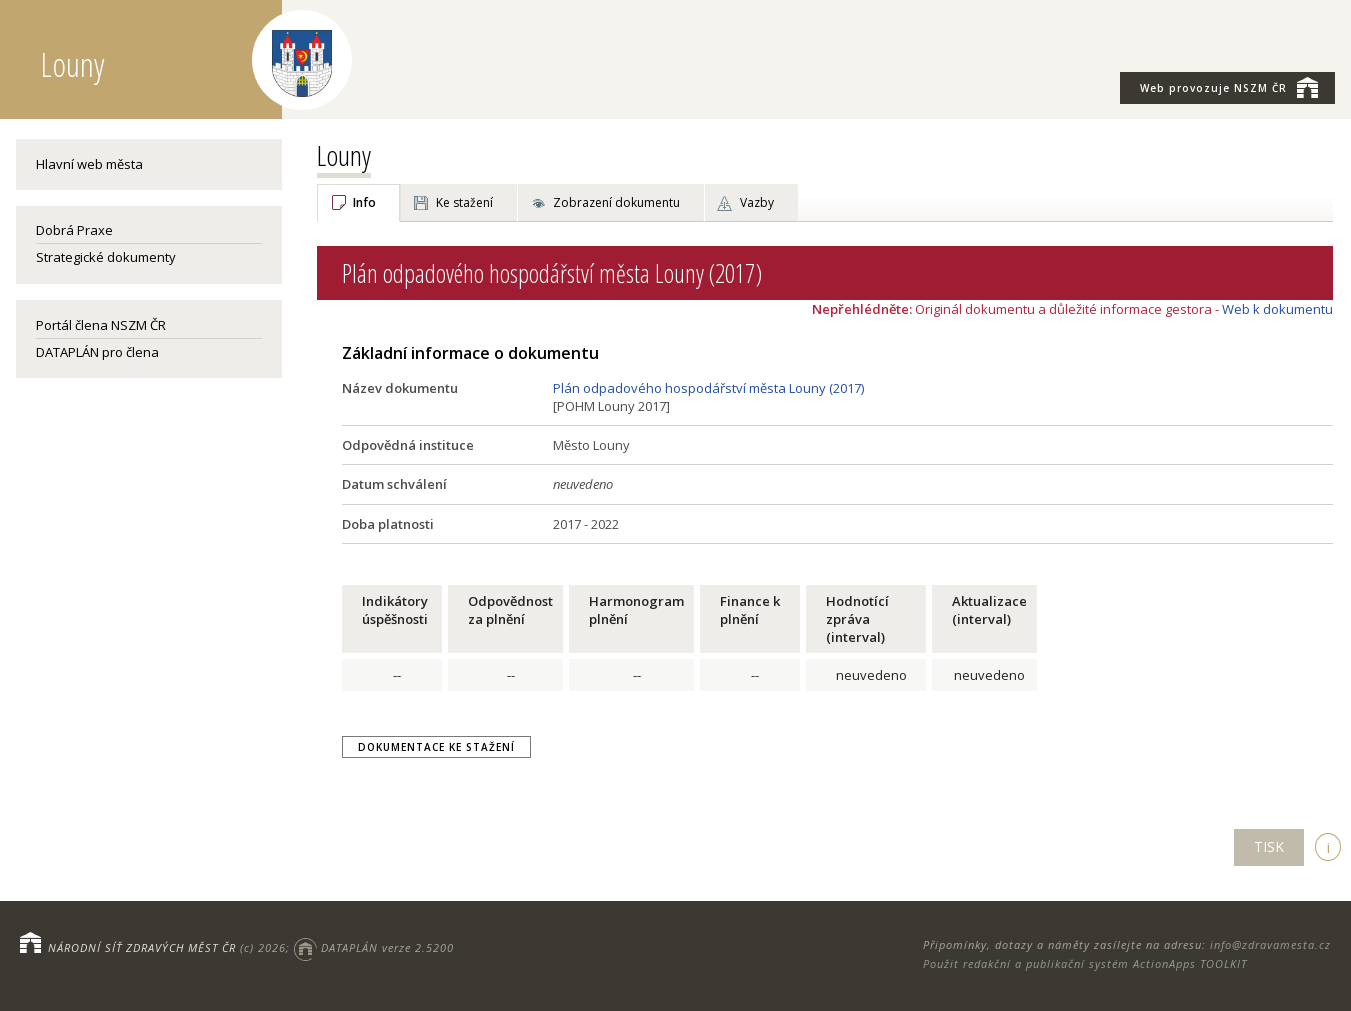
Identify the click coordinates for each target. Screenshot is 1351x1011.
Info (364, 202)
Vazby (757, 202)
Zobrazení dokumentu (616, 202)
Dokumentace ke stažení (436, 747)
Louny (344, 155)
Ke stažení (464, 202)
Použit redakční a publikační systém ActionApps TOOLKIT (1085, 963)
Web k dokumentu (1277, 309)
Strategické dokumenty (106, 257)
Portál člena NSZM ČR (101, 325)
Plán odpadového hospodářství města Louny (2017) (708, 388)
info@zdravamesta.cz (1270, 944)
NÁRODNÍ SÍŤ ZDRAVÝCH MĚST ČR (142, 947)
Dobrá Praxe (74, 230)
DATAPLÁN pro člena (97, 352)
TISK (1269, 846)
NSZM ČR (1229, 87)
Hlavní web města (89, 164)
